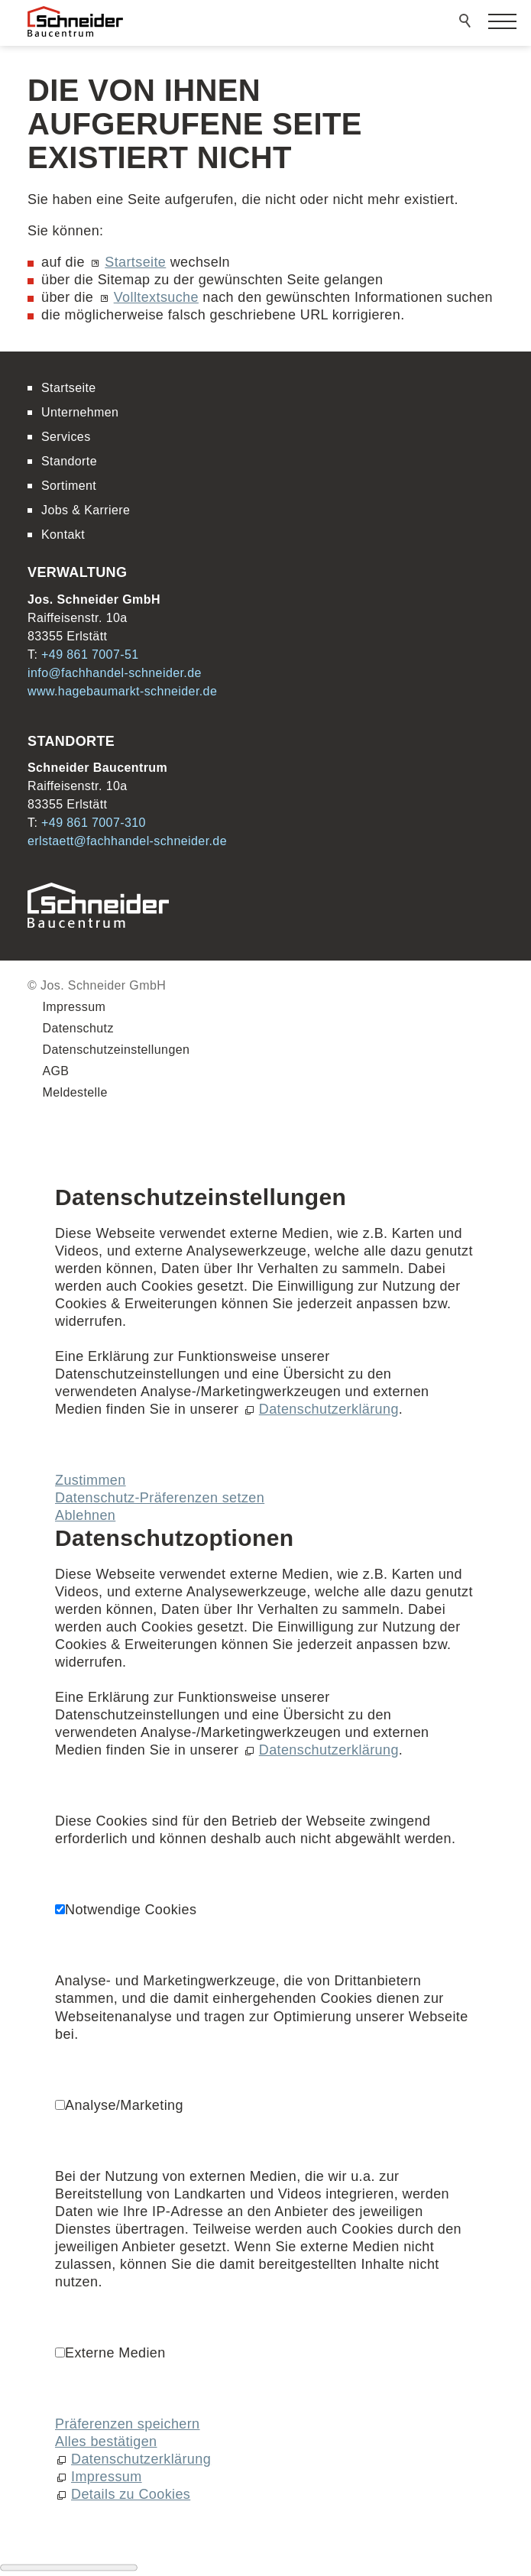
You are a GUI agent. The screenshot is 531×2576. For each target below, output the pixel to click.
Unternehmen (79, 412)
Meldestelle (74, 1092)
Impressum (73, 1006)
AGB (55, 1070)
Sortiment (68, 485)
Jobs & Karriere (85, 510)
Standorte (69, 461)
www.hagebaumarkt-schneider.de (122, 691)
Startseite (135, 262)
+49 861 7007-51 (89, 654)
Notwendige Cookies (130, 1909)
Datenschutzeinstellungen (115, 1049)
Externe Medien (115, 2353)
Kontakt (63, 534)
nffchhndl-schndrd (115, 672)
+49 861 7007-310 (93, 822)
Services (66, 436)
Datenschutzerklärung (329, 1409)
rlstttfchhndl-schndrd (127, 840)
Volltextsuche (156, 297)
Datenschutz (77, 1028)
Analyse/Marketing (124, 2105)
